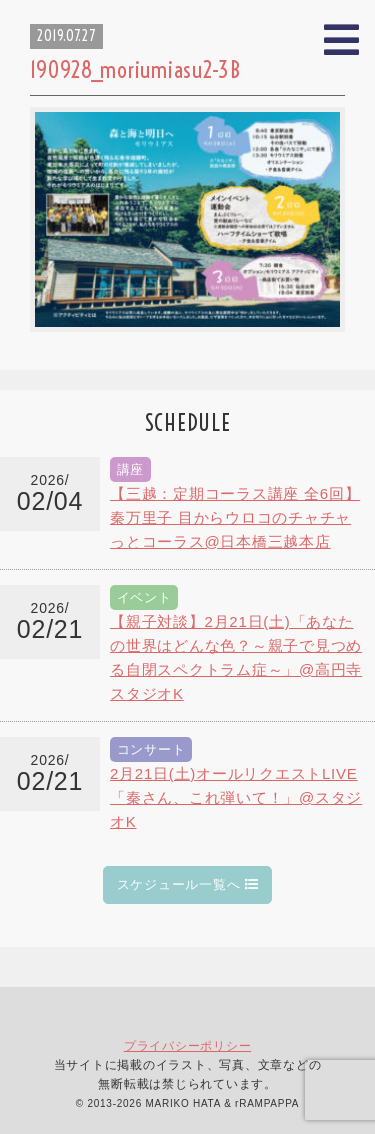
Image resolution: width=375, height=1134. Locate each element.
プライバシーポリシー (188, 1046)
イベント (144, 597)
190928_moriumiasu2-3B (135, 70)
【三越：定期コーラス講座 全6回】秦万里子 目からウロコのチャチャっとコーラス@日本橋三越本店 (235, 517)
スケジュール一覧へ (188, 884)
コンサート (151, 749)
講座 (131, 469)
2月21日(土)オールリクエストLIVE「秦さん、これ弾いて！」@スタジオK (236, 797)
